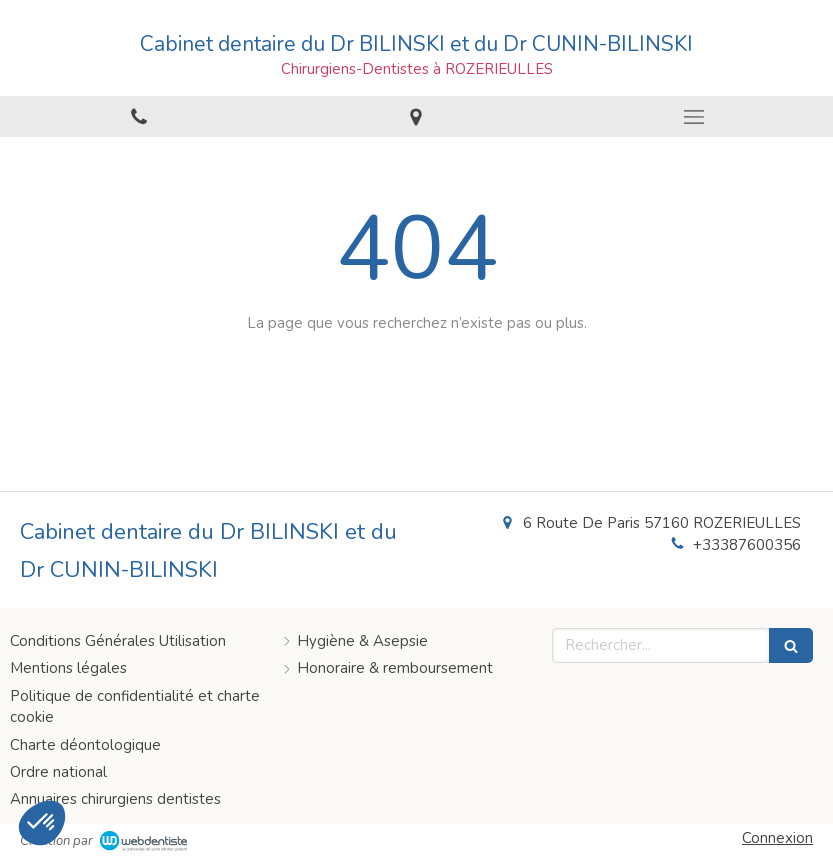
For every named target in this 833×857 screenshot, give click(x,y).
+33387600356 (747, 545)
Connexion (777, 838)
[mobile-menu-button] (694, 117)
